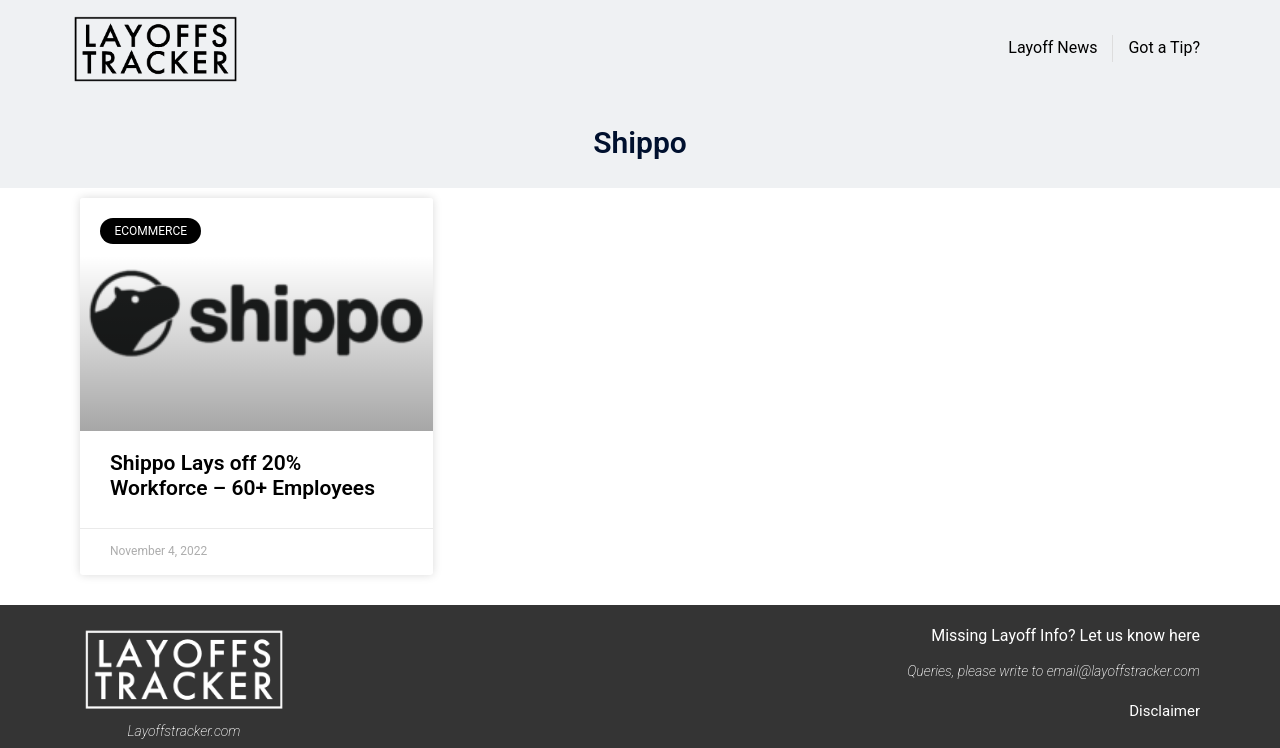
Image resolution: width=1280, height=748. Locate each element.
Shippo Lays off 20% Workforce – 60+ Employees (242, 475)
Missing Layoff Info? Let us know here (1065, 635)
